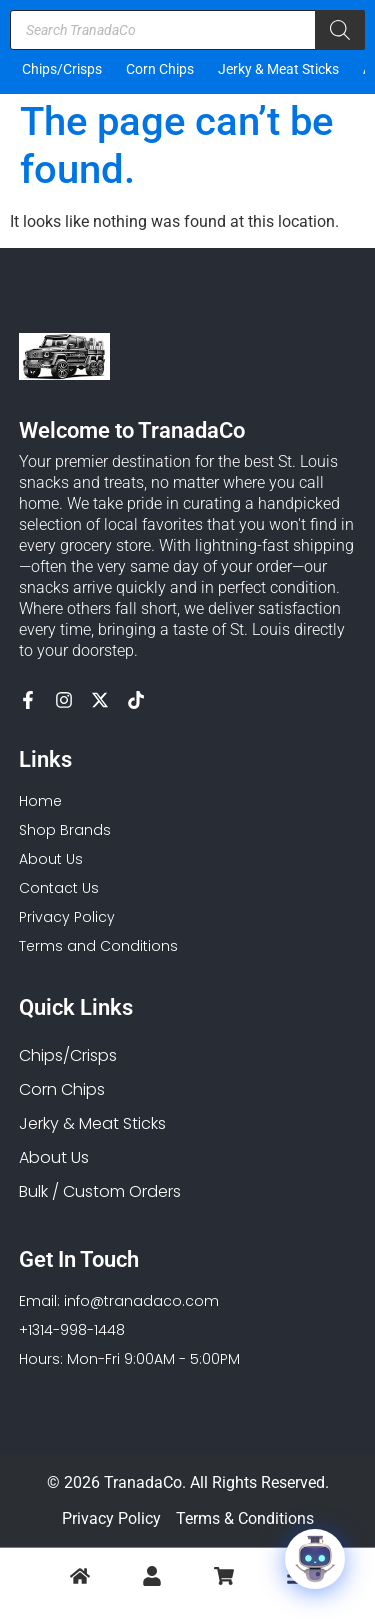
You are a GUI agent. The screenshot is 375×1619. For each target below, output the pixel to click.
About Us (54, 1157)
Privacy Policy (111, 1518)
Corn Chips (160, 69)
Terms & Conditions (245, 1518)
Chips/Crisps (62, 69)
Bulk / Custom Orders (100, 1191)
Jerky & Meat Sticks (278, 69)
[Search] (340, 30)
